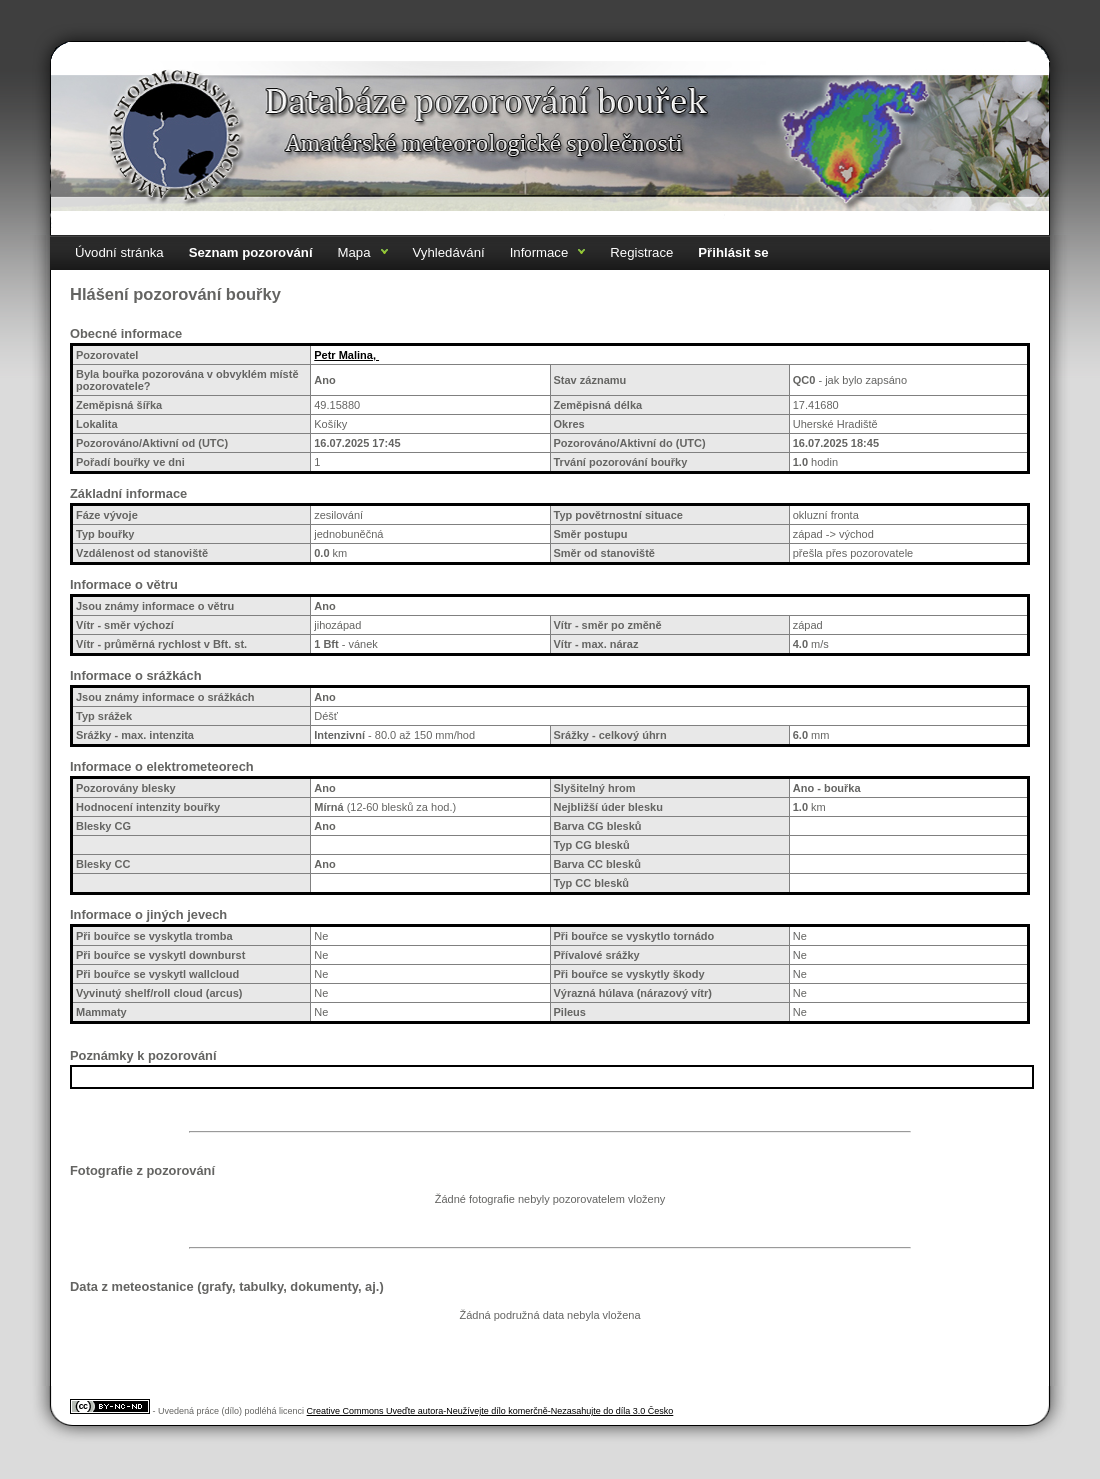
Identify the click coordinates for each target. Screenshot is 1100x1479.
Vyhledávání (449, 252)
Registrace (641, 252)
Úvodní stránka (119, 252)
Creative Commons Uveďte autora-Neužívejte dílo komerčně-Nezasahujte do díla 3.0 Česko (490, 1411)
